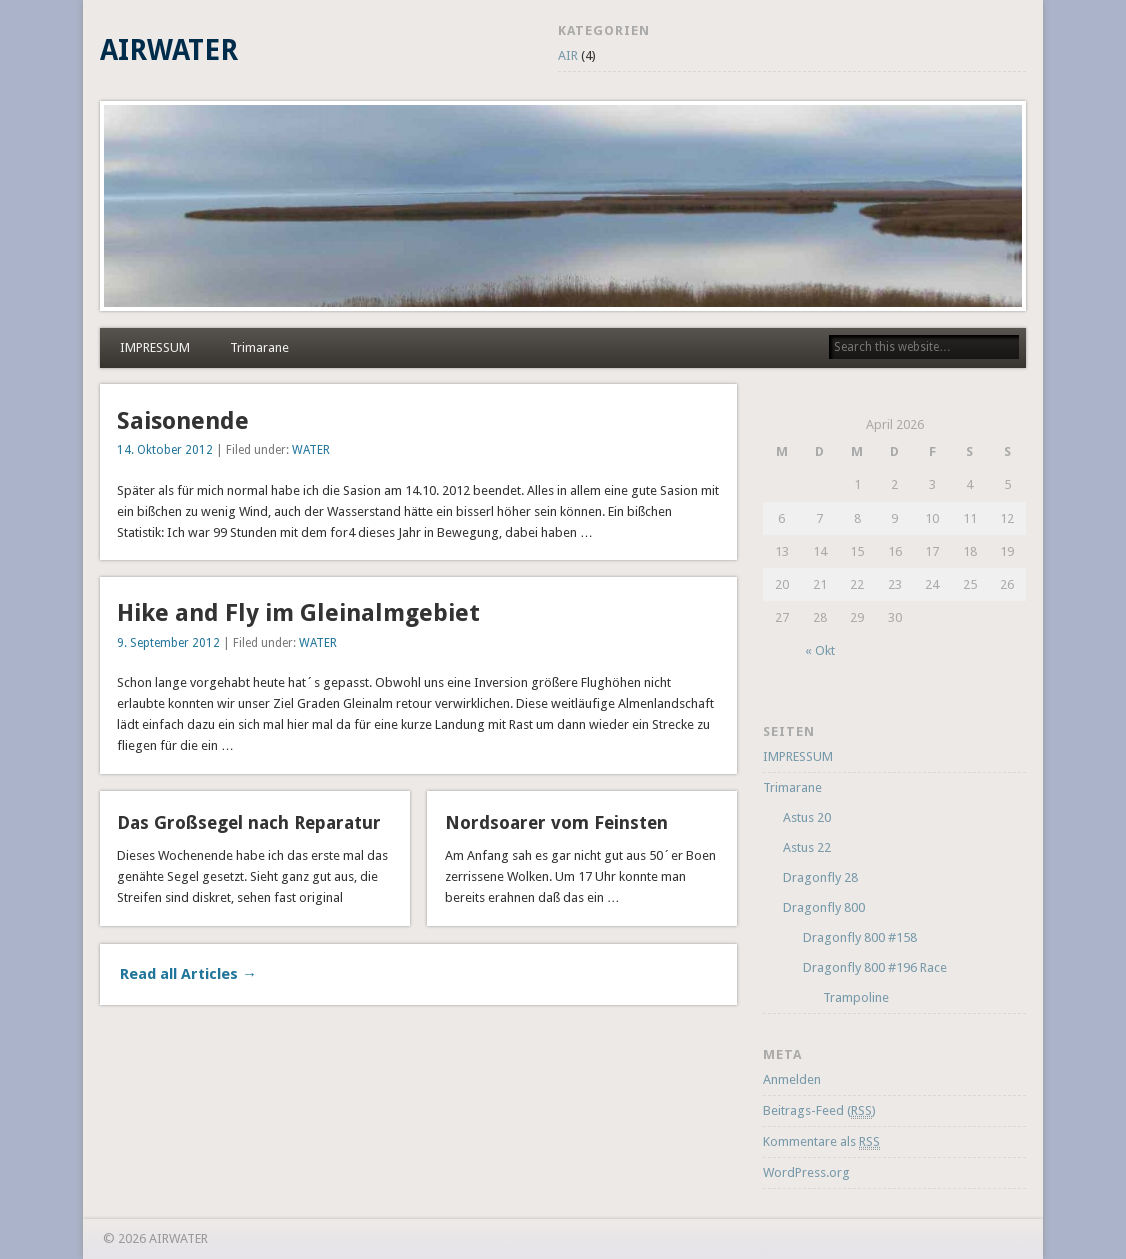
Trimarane (259, 347)
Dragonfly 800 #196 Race (875, 967)
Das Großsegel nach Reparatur (249, 822)
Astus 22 (807, 847)
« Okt (820, 650)
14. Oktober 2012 (165, 450)
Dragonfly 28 (820, 877)
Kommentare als (821, 1142)
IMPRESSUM (155, 347)
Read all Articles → (188, 974)
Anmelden (792, 1079)
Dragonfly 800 (824, 907)
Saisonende (183, 421)
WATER (311, 450)
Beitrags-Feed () (819, 1111)
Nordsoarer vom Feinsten (556, 822)
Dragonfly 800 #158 (860, 937)
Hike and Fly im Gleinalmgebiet (298, 613)
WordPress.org (806, 1172)
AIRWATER (169, 50)
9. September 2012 (168, 643)
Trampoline (856, 997)
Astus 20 (807, 817)
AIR (568, 55)
